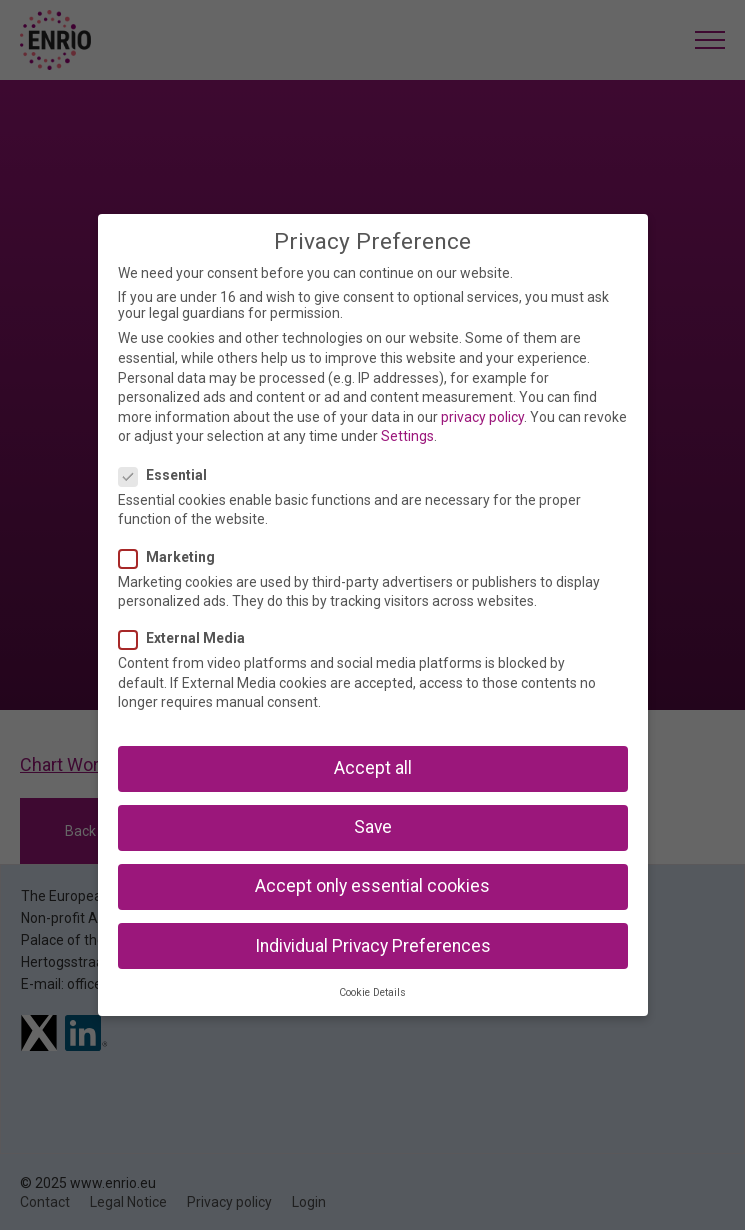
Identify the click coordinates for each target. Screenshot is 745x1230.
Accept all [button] (373, 768)
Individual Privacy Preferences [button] (373, 946)
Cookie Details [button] (372, 992)
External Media (188, 638)
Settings (407, 436)
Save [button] (373, 827)
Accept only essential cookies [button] (372, 886)
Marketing (173, 557)
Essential (169, 475)
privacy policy (482, 417)
